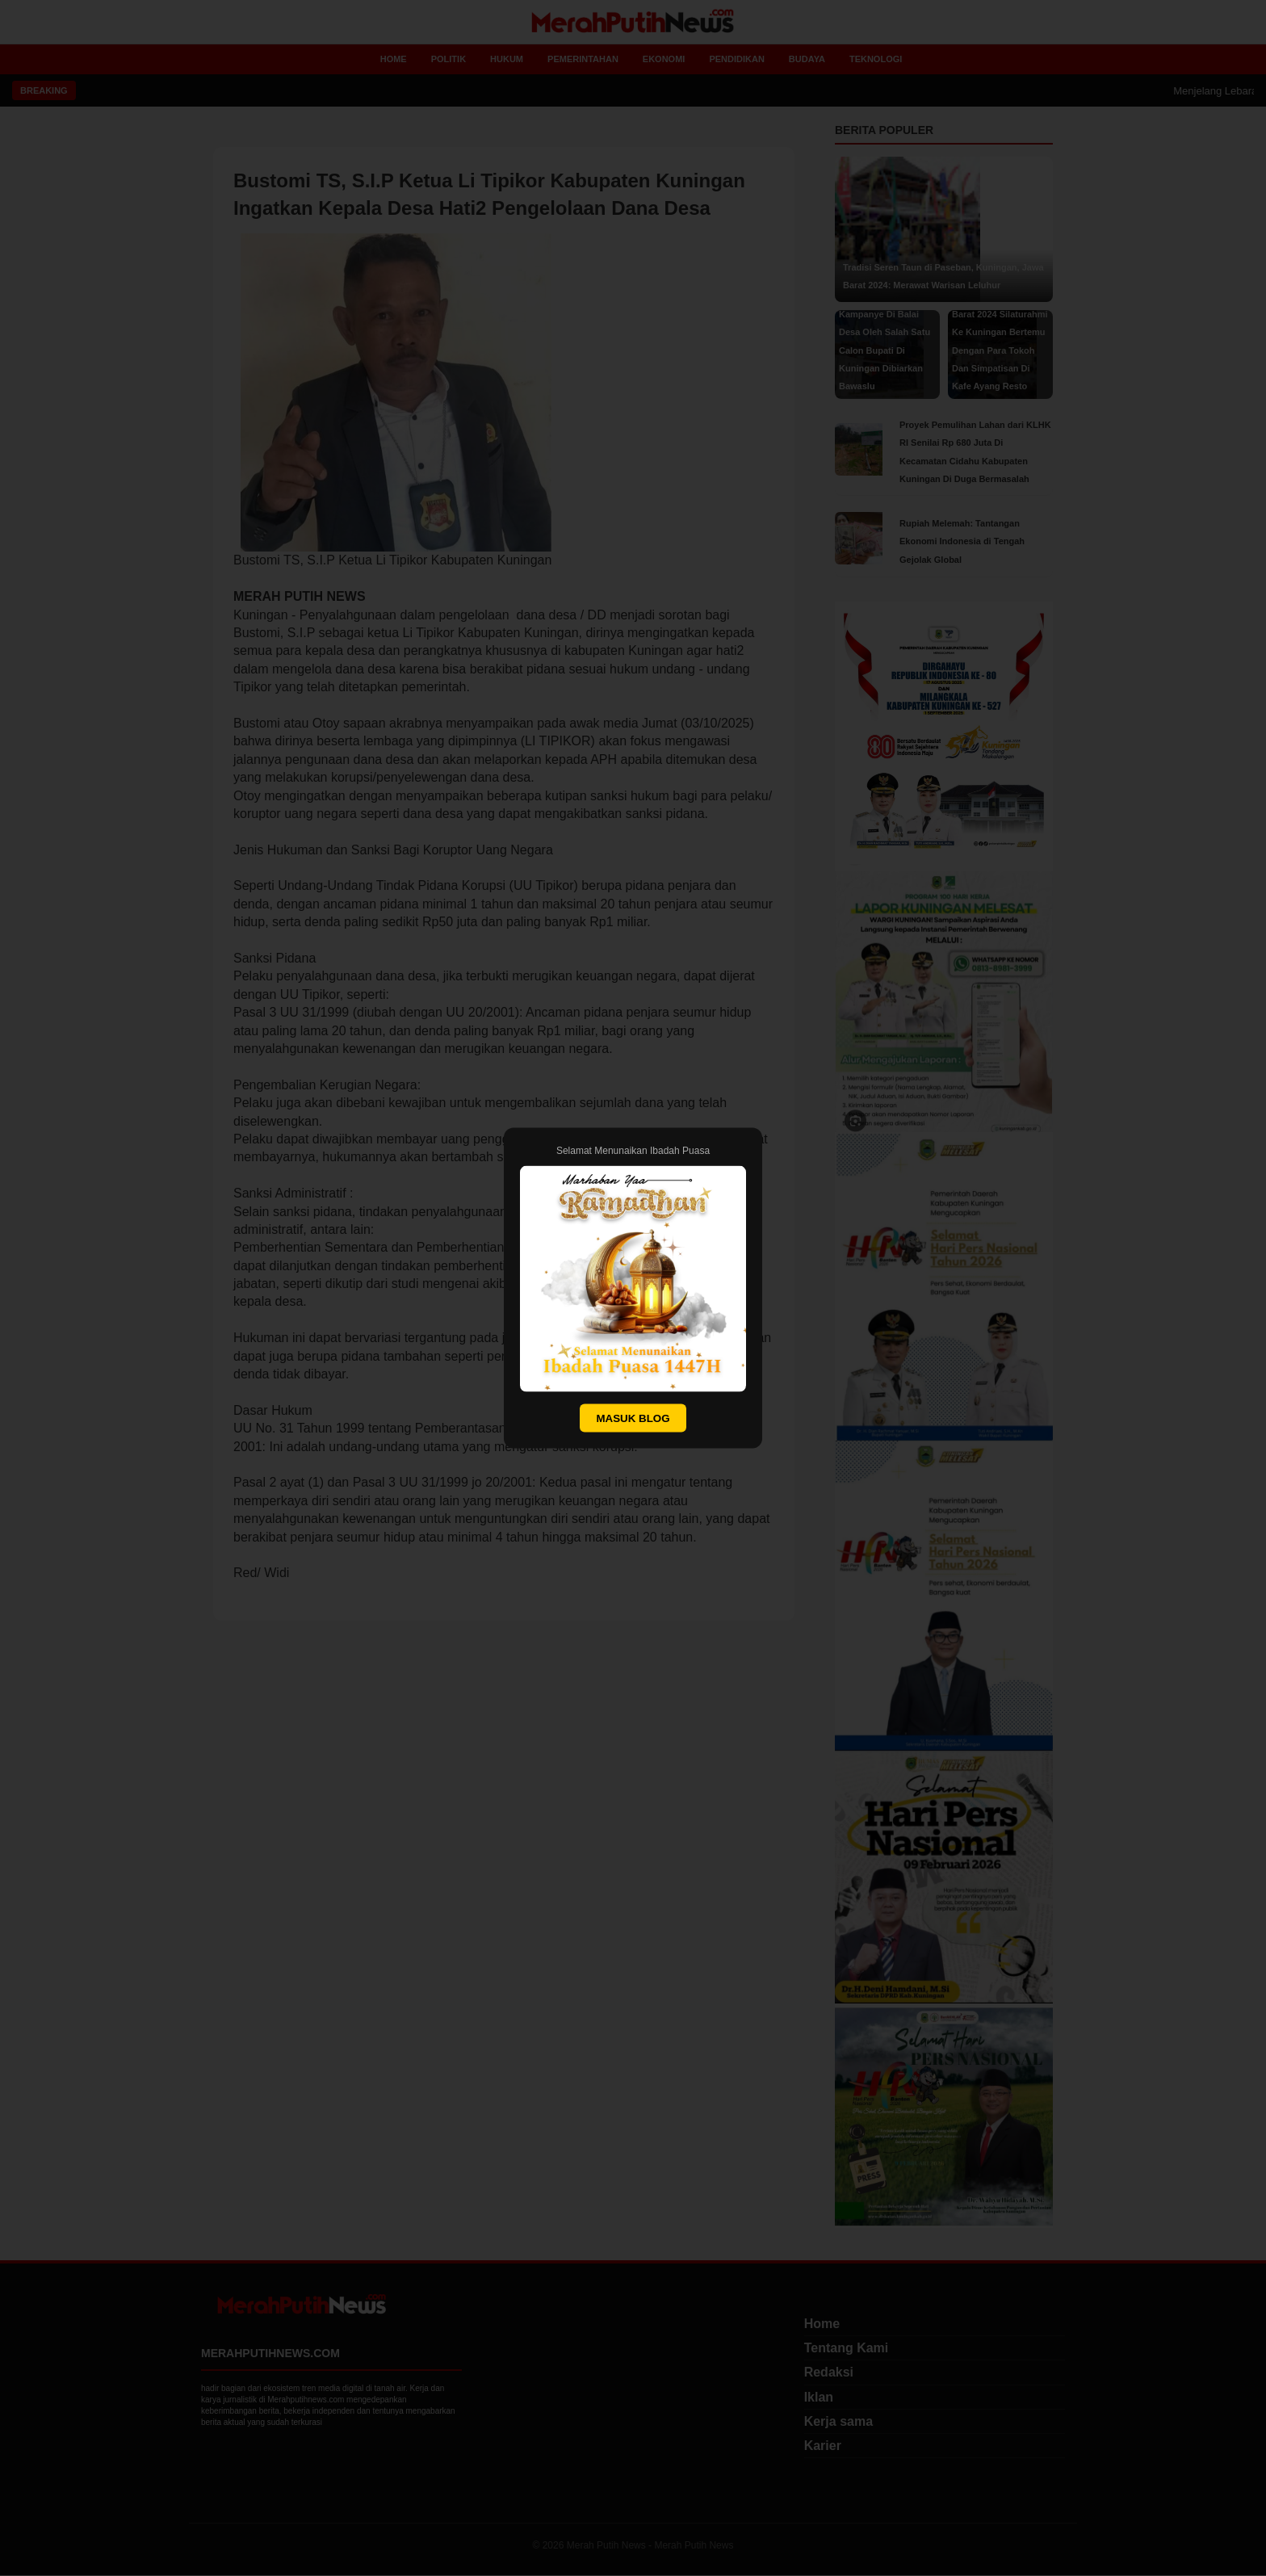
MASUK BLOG (632, 1418)
